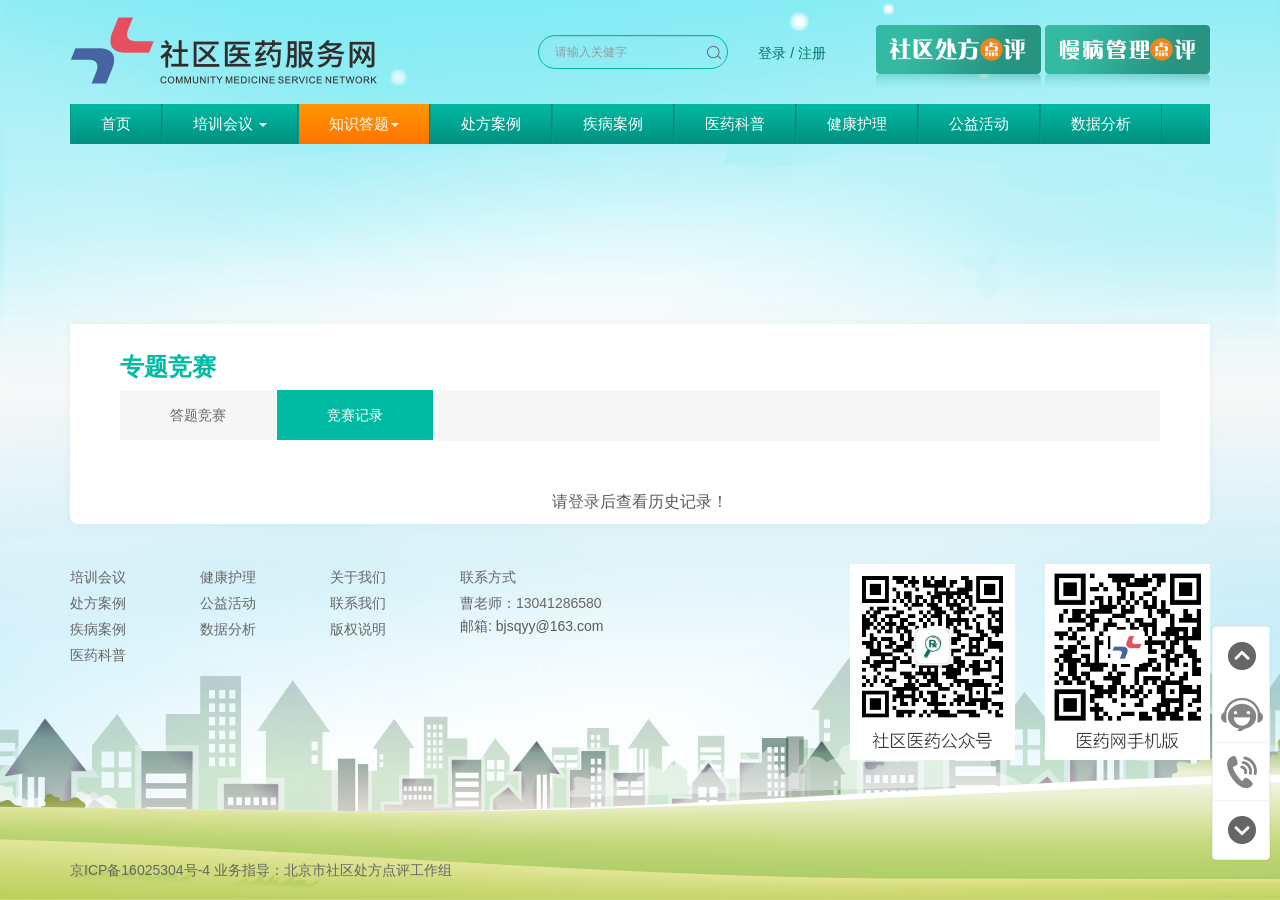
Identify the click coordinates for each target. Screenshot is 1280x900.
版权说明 (358, 629)
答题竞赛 (198, 415)
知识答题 (364, 123)
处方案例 (491, 123)
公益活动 (979, 123)
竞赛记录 (355, 415)
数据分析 (1101, 123)
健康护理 (857, 123)
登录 (772, 53)
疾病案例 (613, 123)
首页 (116, 123)
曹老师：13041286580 (531, 603)
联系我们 (358, 603)
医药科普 (735, 123)
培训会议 (98, 577)
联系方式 (488, 577)
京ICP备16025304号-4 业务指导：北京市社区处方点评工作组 (261, 870)
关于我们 (358, 577)
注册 (812, 53)
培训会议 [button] (230, 123)
